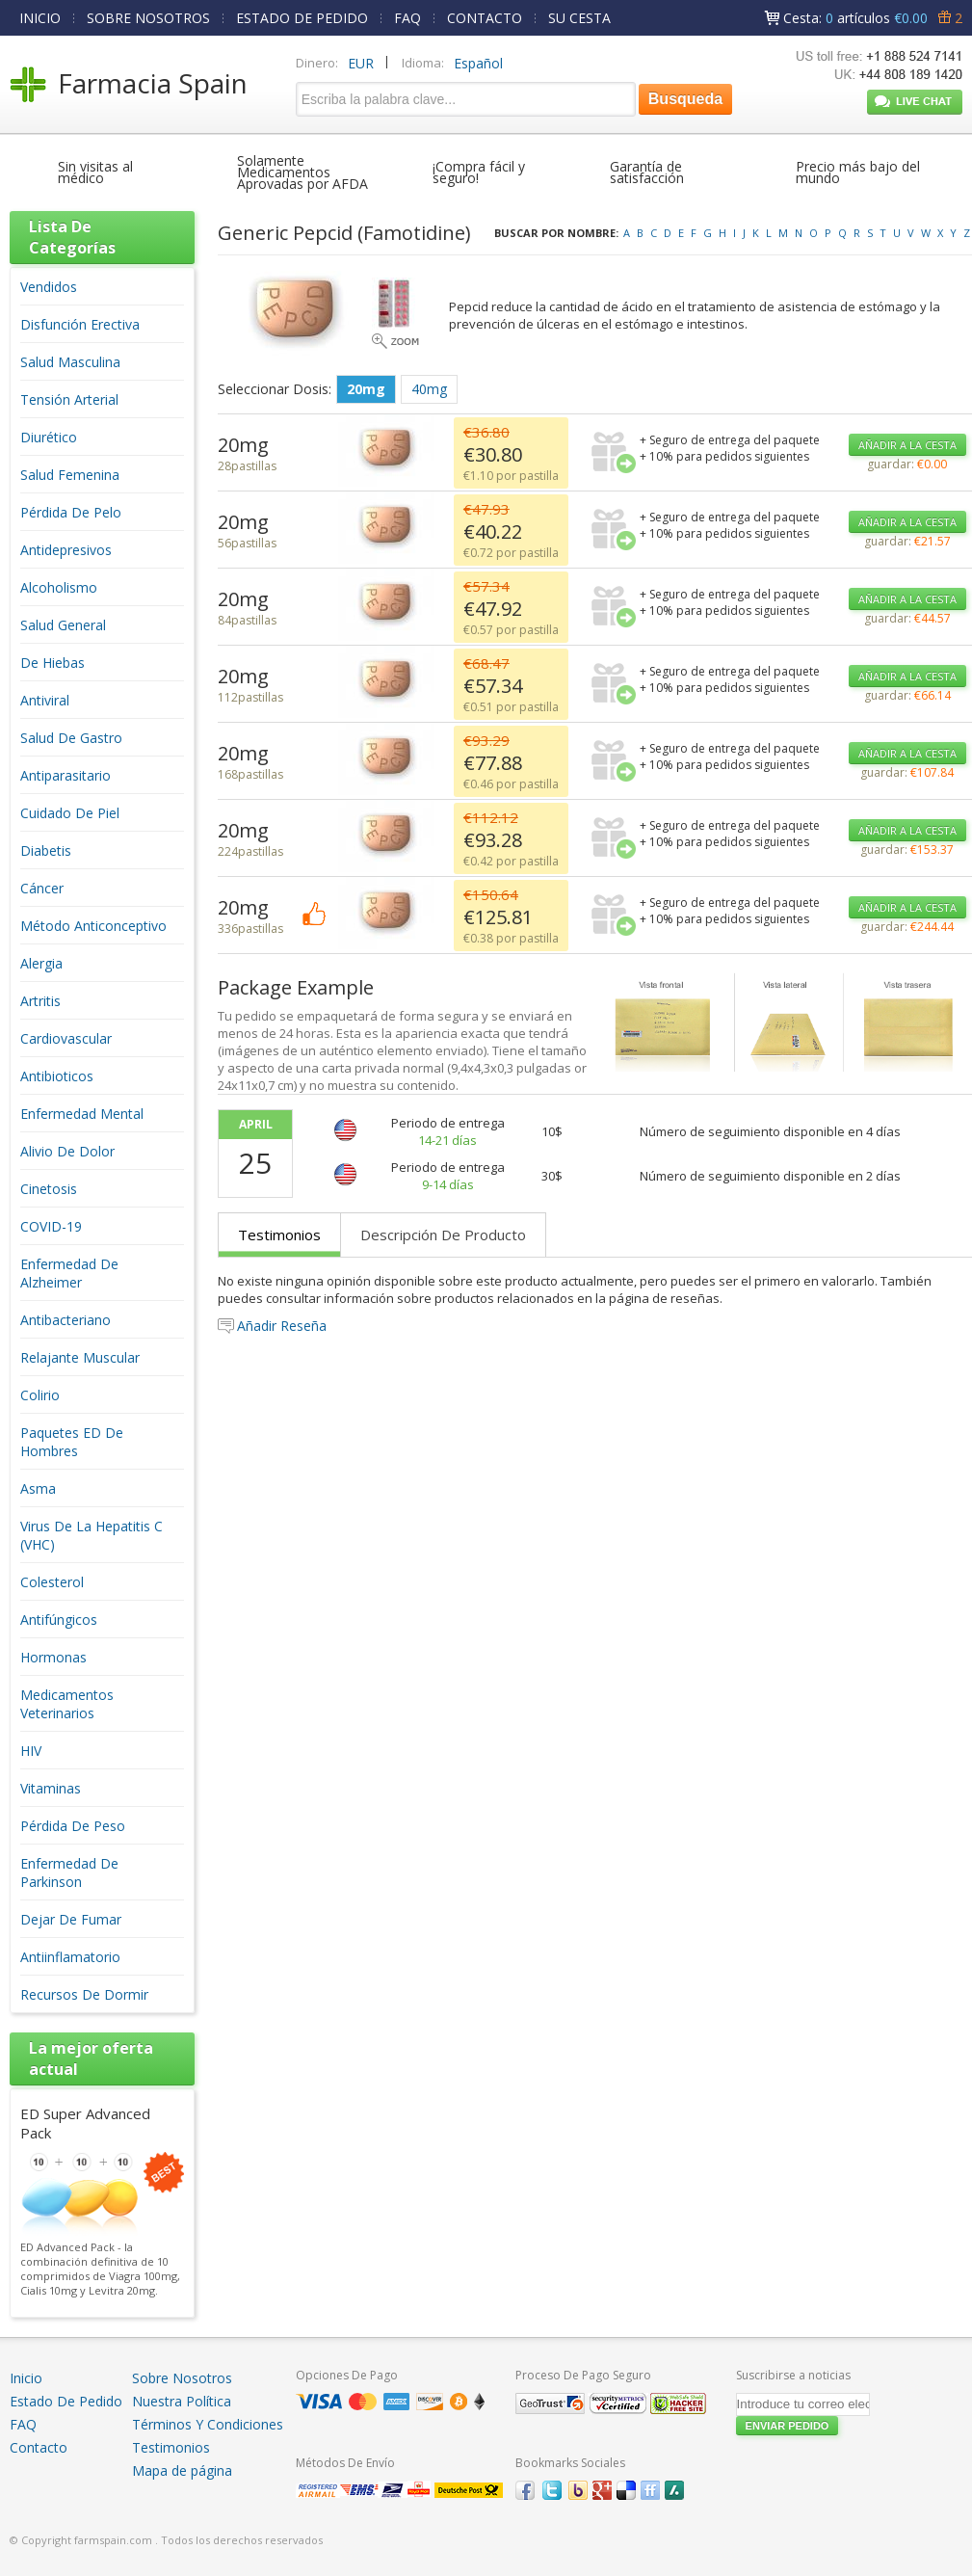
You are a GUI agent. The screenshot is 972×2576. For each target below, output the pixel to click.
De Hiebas (52, 662)
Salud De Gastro (71, 738)
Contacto (38, 2447)
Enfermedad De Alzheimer (69, 1273)
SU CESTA (579, 18)
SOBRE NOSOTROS (148, 18)
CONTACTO (484, 18)
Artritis (40, 1001)
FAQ (407, 18)
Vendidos (48, 287)
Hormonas (53, 1657)
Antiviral (44, 700)
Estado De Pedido (66, 2401)
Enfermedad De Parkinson (69, 1872)
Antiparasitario (65, 775)
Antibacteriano (65, 1320)
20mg (366, 389)
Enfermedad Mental (82, 1113)
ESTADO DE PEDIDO (302, 18)
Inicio (26, 2378)
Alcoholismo (58, 587)
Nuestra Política (181, 2401)
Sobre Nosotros (182, 2378)
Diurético (48, 437)
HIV (30, 1750)
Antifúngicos (58, 1619)
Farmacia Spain (153, 83)
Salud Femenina (69, 474)
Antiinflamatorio (70, 1957)
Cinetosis (48, 1189)
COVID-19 (51, 1226)
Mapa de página (182, 2470)
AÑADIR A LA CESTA (907, 445)
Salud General (63, 625)
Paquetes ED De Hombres (71, 1441)
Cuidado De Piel (69, 813)
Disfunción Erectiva (80, 324)
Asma (38, 1488)
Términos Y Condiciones (207, 2424)
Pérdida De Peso (72, 1826)
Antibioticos (56, 1076)
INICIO (40, 18)
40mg (429, 389)
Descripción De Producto (443, 1234)
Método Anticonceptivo (93, 925)
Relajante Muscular (80, 1357)
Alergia (41, 963)
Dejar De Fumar (70, 1919)
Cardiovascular (66, 1038)
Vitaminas (50, 1788)
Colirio (40, 1395)
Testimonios (279, 1234)
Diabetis (45, 850)
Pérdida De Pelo (70, 512)
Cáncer (42, 888)
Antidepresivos (66, 550)
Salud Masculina (70, 362)
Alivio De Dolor (67, 1151)
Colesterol (52, 1582)
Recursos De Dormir (84, 1994)
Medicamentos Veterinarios (67, 1704)
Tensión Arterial (69, 399)
